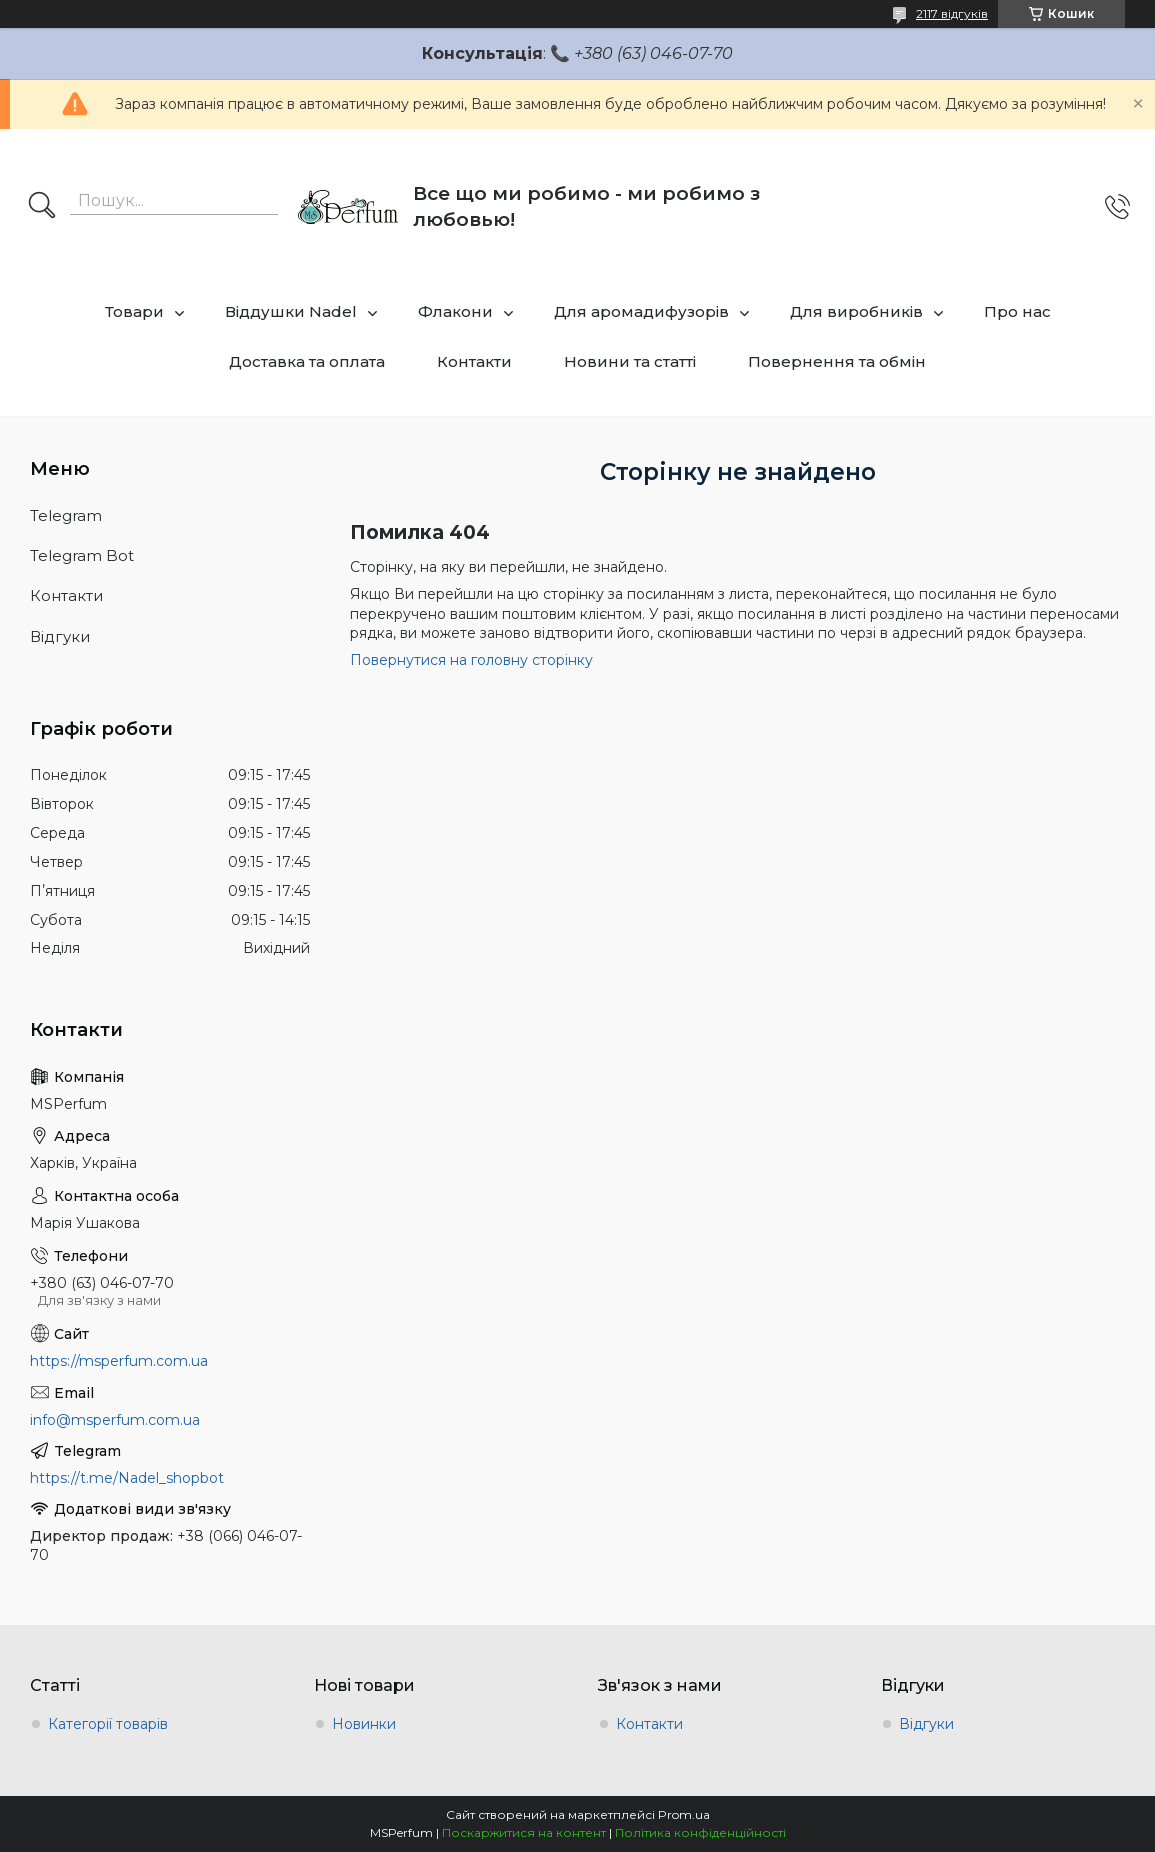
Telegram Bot (82, 555)
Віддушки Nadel (291, 311)
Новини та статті (630, 361)
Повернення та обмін (837, 361)
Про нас (1017, 311)
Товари (134, 311)
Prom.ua (684, 1814)
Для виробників (856, 311)
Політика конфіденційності (700, 1832)
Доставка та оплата (307, 361)
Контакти (474, 361)
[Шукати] (42, 207)
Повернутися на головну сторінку (471, 660)
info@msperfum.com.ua (115, 1420)
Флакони (455, 311)
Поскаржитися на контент (524, 1832)
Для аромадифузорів (641, 311)
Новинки (364, 1724)
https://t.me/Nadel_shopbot (127, 1478)
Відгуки (60, 636)
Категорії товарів (108, 1724)
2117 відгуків (952, 13)
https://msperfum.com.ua (119, 1361)
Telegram (66, 515)
